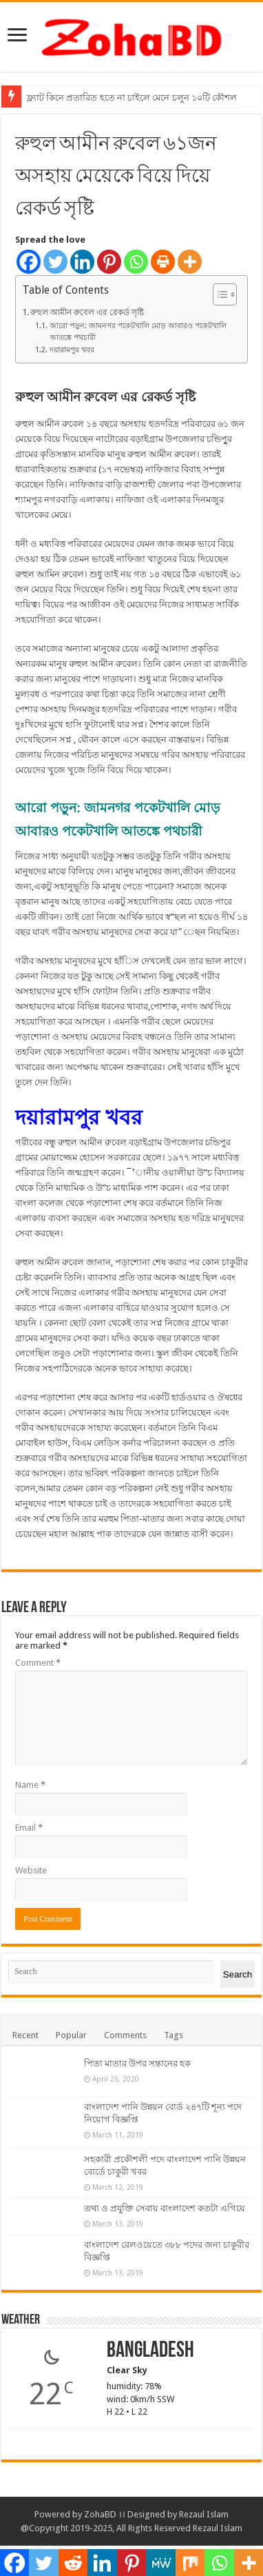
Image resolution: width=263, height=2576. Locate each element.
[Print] (163, 262)
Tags (173, 2035)
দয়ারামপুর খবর (72, 349)
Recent (25, 2035)
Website (31, 1870)
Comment (38, 1663)
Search (237, 1974)
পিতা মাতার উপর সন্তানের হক (137, 2063)
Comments (125, 2035)
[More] (190, 262)
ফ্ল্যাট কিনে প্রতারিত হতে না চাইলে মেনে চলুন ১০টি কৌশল (132, 97)
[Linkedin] (82, 262)
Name (30, 1785)
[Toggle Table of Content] (217, 294)
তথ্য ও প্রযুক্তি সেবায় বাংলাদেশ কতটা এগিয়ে (164, 2208)
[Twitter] (55, 262)
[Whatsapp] (136, 262)
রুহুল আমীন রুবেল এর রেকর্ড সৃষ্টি (87, 312)
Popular (71, 2035)
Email (29, 1827)
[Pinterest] (109, 262)
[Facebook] (29, 262)
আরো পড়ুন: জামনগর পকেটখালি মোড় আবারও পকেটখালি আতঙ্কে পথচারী (138, 331)
